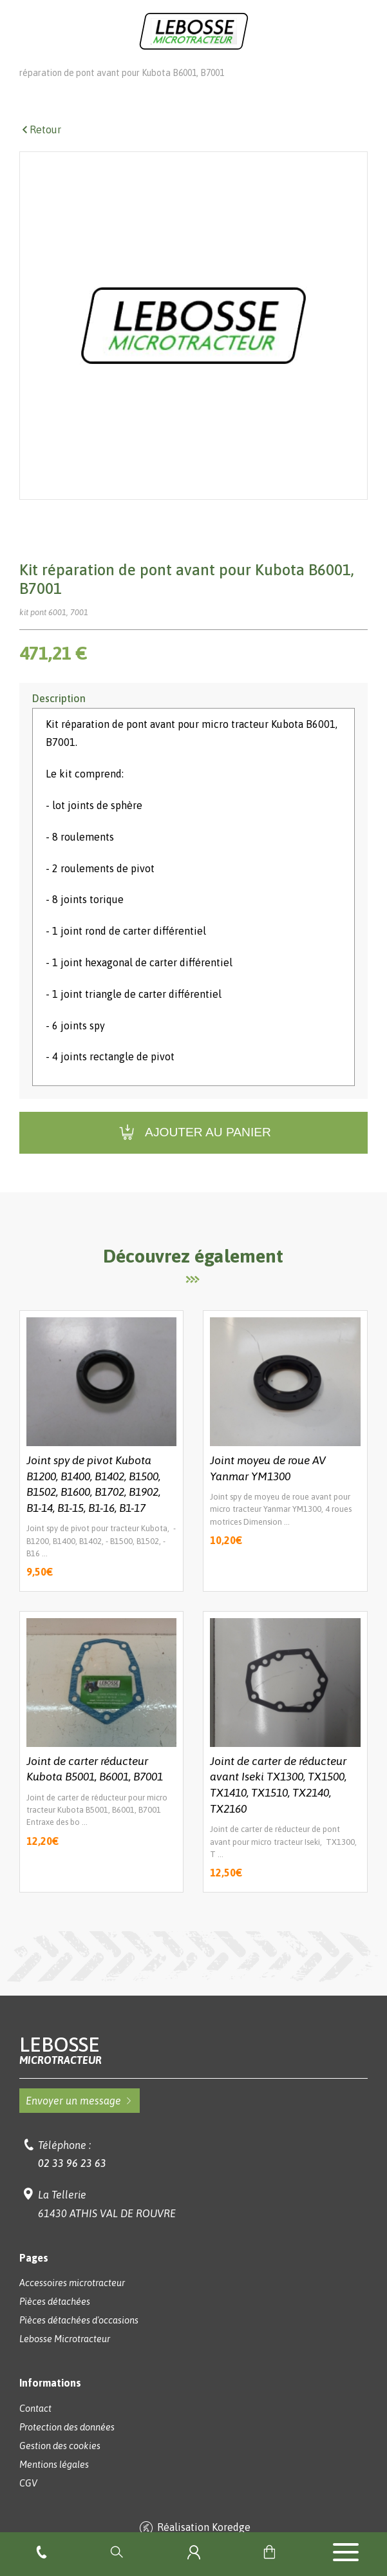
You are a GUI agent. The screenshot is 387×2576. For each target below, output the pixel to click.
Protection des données (67, 2445)
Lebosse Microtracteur (64, 72)
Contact (35, 2426)
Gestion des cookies (59, 2464)
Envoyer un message (79, 2118)
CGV (28, 2501)
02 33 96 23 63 (72, 2181)
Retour (40, 147)
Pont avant (267, 72)
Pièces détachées (177, 72)
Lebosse (193, 2068)
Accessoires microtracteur (72, 2301)
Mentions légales (54, 2482)
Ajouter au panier (193, 1151)
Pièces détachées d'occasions (78, 2338)
